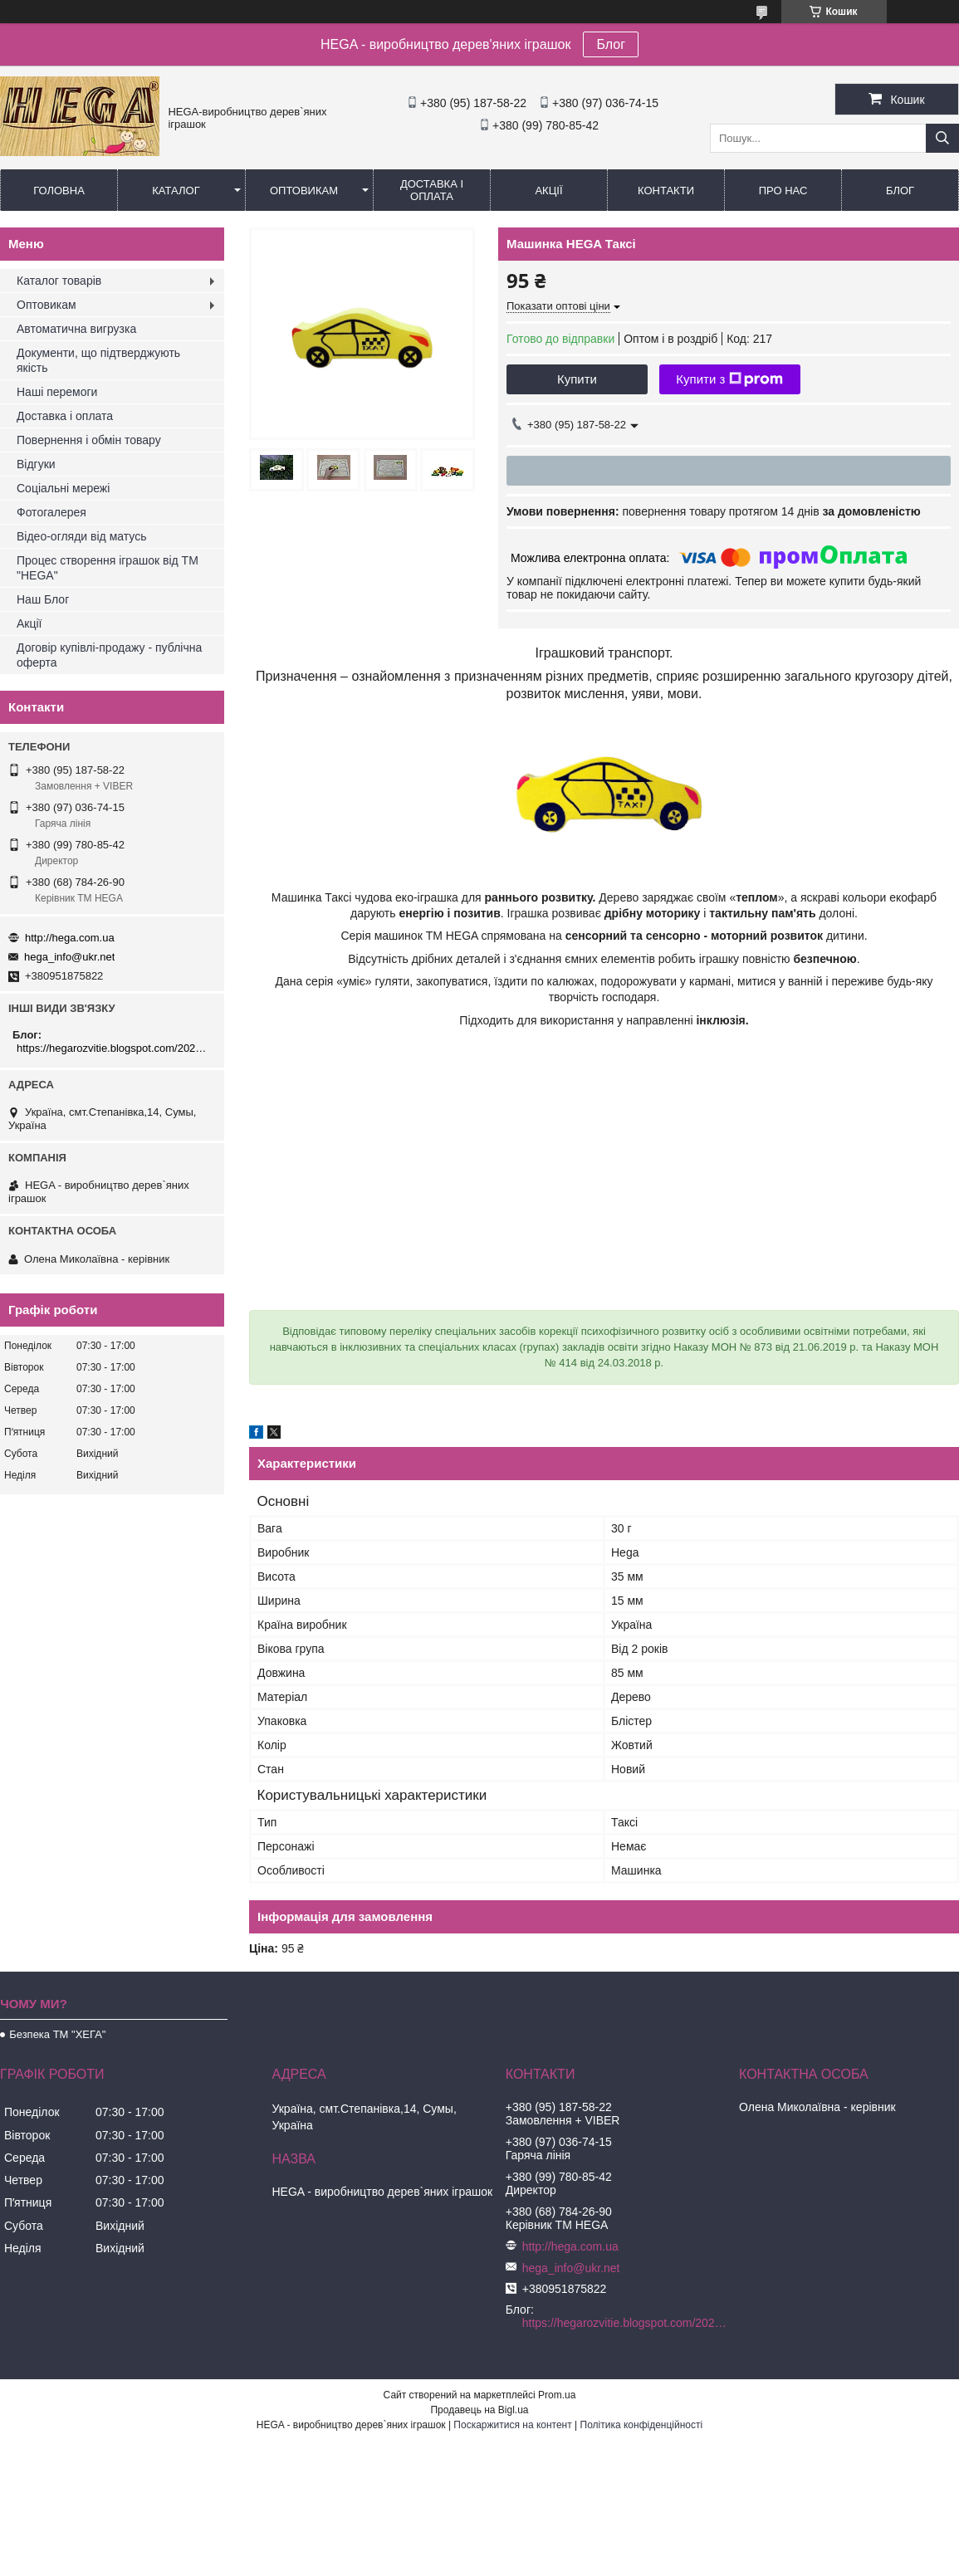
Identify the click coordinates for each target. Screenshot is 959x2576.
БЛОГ (900, 190)
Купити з (729, 379)
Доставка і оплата (431, 190)
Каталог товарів (59, 280)
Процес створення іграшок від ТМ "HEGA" (107, 568)
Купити (577, 379)
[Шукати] (942, 138)
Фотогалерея (51, 512)
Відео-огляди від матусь (81, 536)
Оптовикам (304, 190)
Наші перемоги (57, 391)
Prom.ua (556, 2395)
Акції (548, 190)
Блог (610, 44)
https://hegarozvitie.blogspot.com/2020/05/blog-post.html (114, 1048)
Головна (59, 190)
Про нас (783, 190)
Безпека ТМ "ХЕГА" (57, 2034)
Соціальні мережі (63, 488)
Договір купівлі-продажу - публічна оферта (109, 655)
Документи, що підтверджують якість (98, 360)
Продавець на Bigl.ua (479, 2410)
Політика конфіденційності (641, 2425)
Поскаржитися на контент (512, 2425)
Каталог (175, 190)
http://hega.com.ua (70, 937)
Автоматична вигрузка (76, 328)
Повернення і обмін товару (89, 440)
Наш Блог (43, 599)
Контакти (666, 190)
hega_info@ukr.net (69, 957)
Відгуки (36, 464)
